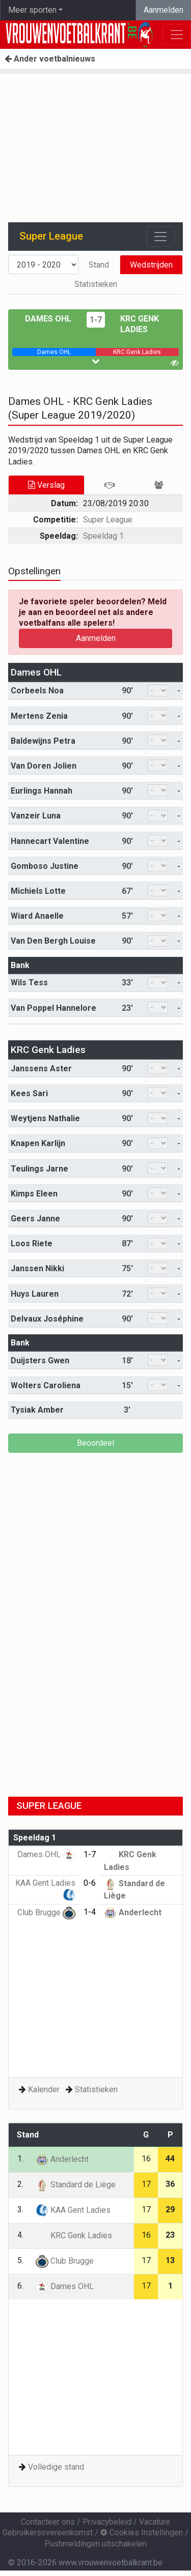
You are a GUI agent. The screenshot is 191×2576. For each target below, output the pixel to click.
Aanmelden (163, 10)
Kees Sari (29, 1093)
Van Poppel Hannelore (53, 1008)
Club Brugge (46, 1912)
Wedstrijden (151, 265)
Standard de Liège (76, 2184)
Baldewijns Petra (43, 741)
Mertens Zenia (39, 716)
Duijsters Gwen (40, 1360)
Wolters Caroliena (45, 1385)
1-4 (90, 1912)
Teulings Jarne (39, 1169)
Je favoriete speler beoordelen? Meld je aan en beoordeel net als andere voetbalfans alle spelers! (93, 612)
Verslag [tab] (46, 485)
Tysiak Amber (37, 1410)
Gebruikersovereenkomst (48, 2532)
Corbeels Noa (37, 690)
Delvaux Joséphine (47, 1319)
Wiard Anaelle (37, 916)
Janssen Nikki (37, 1268)
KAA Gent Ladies (73, 2210)
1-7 (96, 320)
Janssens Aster (41, 1068)
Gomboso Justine (44, 866)
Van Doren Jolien (43, 766)
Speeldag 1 (103, 536)
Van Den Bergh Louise (53, 941)
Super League (107, 519)
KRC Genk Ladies (48, 1050)
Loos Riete (31, 1243)
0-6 (90, 1883)
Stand (99, 265)
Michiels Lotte (38, 891)
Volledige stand (56, 2467)
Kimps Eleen (34, 1193)
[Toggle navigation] (160, 236)
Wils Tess (29, 982)
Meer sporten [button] (32, 10)
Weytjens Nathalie (45, 1118)
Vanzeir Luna (36, 816)
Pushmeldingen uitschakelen (95, 2544)
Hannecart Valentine (50, 841)
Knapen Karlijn (38, 1143)
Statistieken (95, 284)
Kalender (44, 2089)
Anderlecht (132, 1912)
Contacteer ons (48, 2522)
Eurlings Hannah (41, 791)
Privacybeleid (107, 2522)
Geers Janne (35, 1218)
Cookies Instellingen (141, 2532)
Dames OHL (48, 319)
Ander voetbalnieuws (50, 59)
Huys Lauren (35, 1294)
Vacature (154, 2522)
